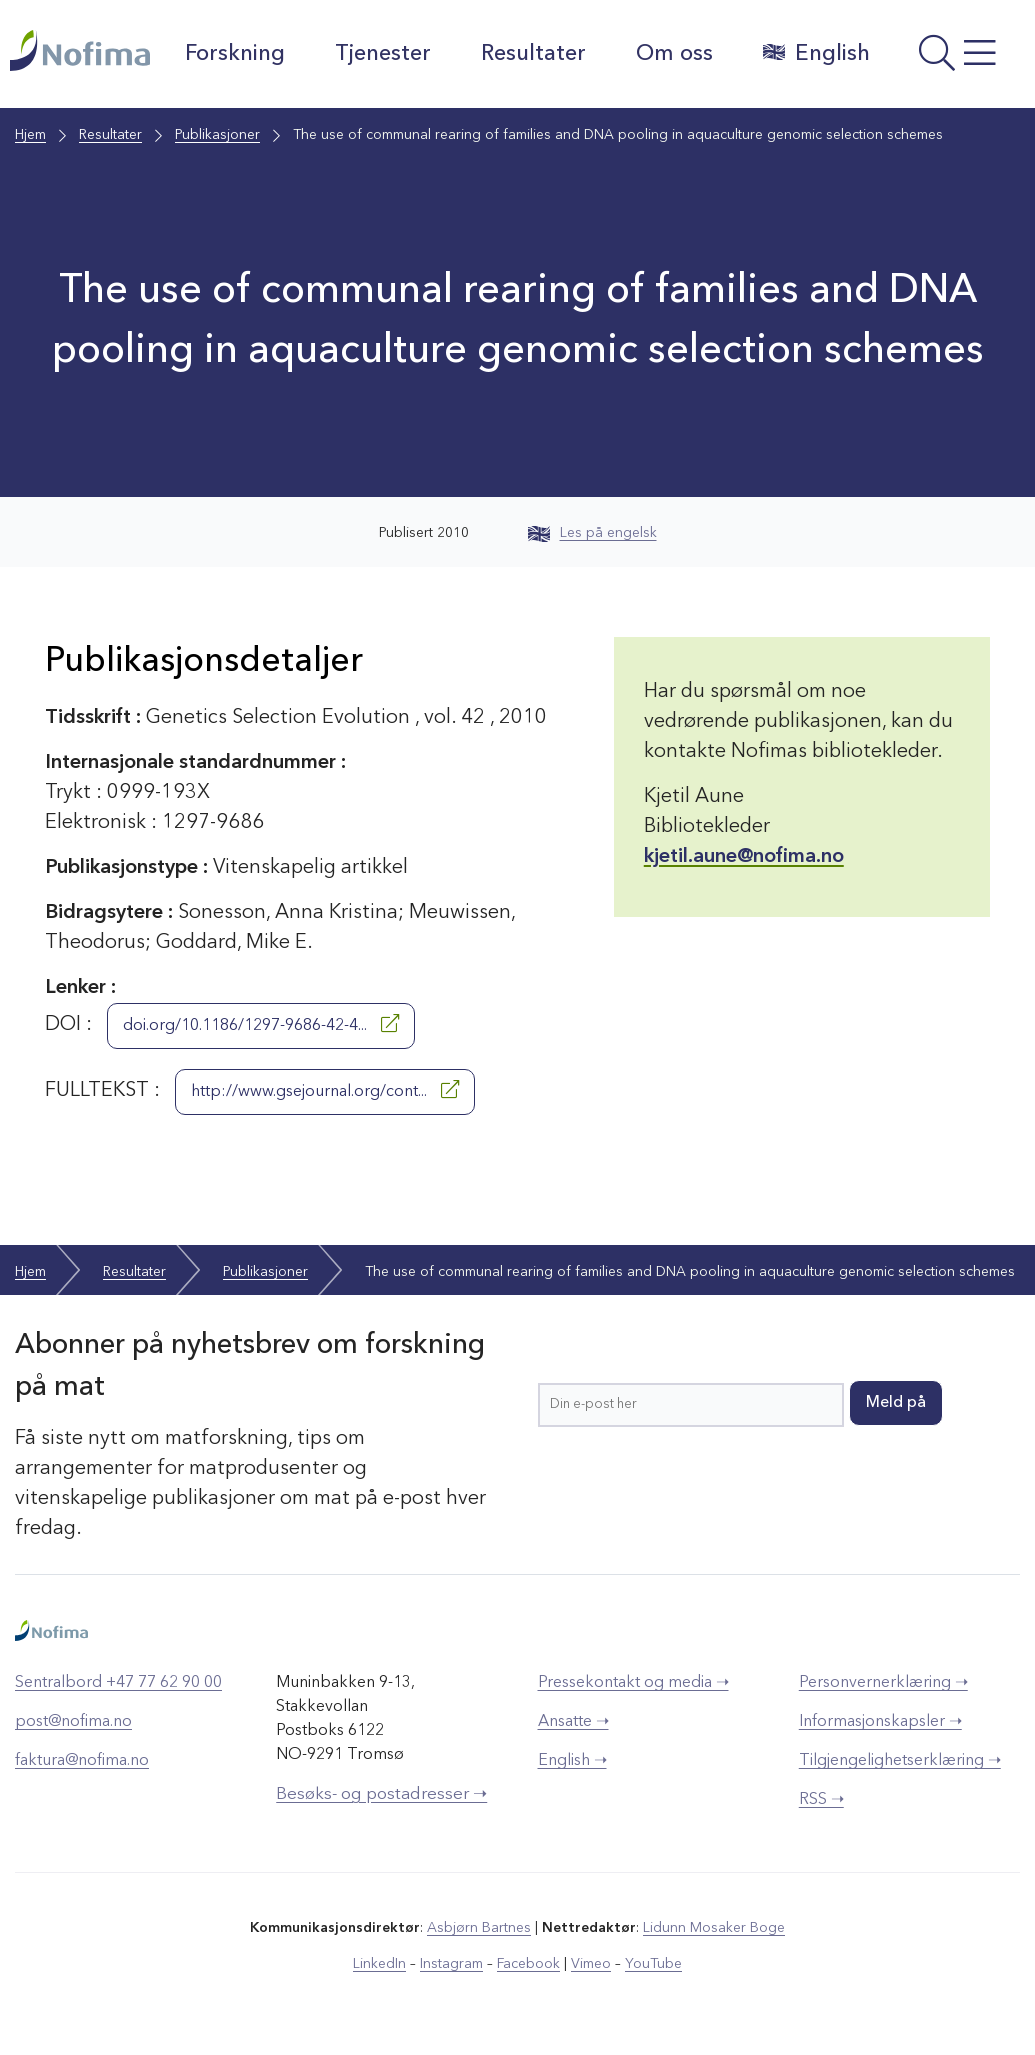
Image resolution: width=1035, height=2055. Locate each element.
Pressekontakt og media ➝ (633, 1683)
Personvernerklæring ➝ (883, 1683)
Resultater (533, 54)
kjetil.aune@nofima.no (744, 857)
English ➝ (572, 1761)
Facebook (528, 1964)
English (816, 53)
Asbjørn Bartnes (479, 1928)
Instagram (451, 1964)
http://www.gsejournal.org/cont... (325, 1090)
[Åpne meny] (957, 59)
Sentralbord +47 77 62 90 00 (118, 1683)
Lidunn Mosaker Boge (714, 1928)
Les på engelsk (592, 533)
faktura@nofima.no (82, 1761)
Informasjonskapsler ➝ (880, 1722)
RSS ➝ (821, 1800)
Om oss (674, 54)
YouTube (653, 1964)
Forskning (235, 54)
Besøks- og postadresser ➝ (381, 1794)
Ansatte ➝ (573, 1722)
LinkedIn (379, 1964)
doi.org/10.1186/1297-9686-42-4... (261, 1024)
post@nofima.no (73, 1722)
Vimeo (591, 1964)
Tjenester (383, 54)
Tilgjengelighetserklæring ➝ (900, 1761)
